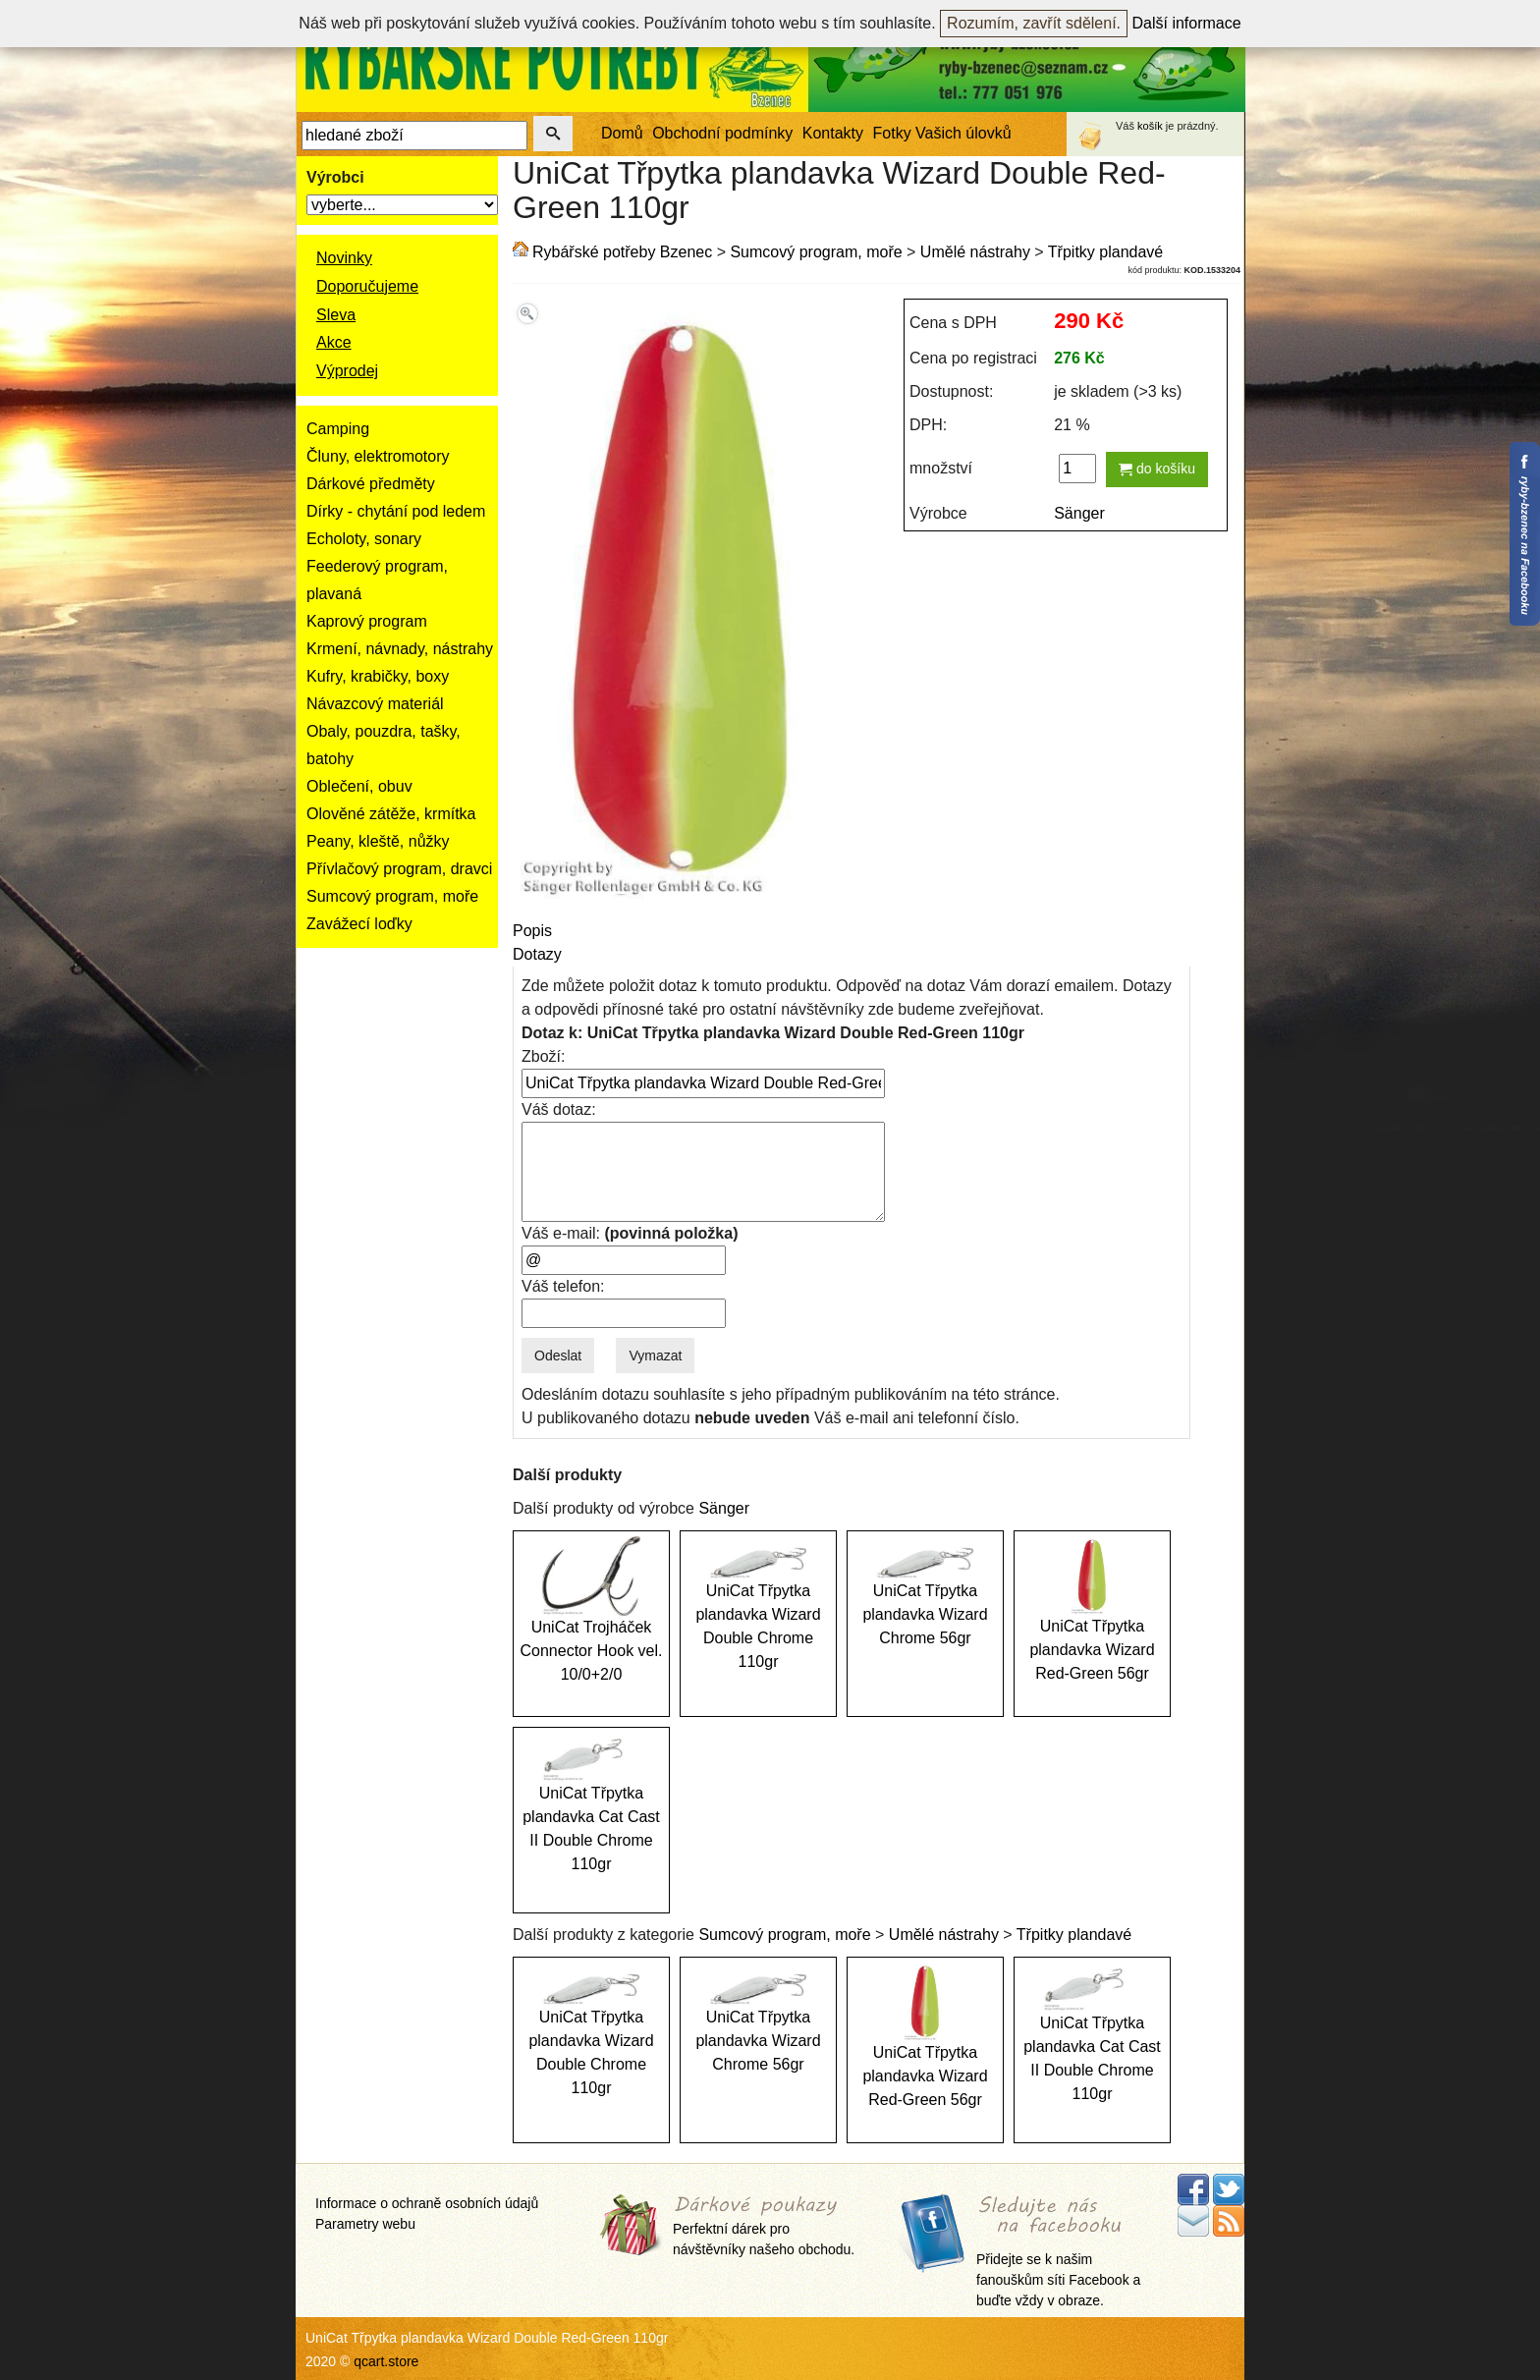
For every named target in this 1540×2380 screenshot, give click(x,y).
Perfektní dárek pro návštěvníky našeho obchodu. (763, 2227)
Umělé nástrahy (975, 252)
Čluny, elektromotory (378, 456)
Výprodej (347, 370)
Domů (622, 133)
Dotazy (537, 954)
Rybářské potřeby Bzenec (622, 252)
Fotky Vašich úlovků (942, 133)
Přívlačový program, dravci (399, 868)
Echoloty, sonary (363, 538)
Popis (532, 930)
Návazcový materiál (375, 703)
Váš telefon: (563, 1286)
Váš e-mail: (630, 1233)
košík (1150, 126)
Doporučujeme (367, 286)
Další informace (1186, 23)
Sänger (1079, 513)
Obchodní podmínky (722, 133)
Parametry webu (365, 2224)
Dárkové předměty (370, 483)
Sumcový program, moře (392, 896)
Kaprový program (366, 621)
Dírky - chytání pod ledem (395, 511)
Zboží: (543, 1056)
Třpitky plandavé (1105, 252)
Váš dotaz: (559, 1109)
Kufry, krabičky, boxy (377, 676)
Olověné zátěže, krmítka (391, 813)
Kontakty (832, 133)
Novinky (344, 257)
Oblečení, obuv (359, 786)
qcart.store (386, 2361)
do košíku (1157, 468)
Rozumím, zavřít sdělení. (1034, 23)
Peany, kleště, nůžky (378, 841)
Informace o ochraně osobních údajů (426, 2203)
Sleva (336, 314)
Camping (337, 428)
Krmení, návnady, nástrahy (399, 648)
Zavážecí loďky (359, 923)
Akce (334, 342)
